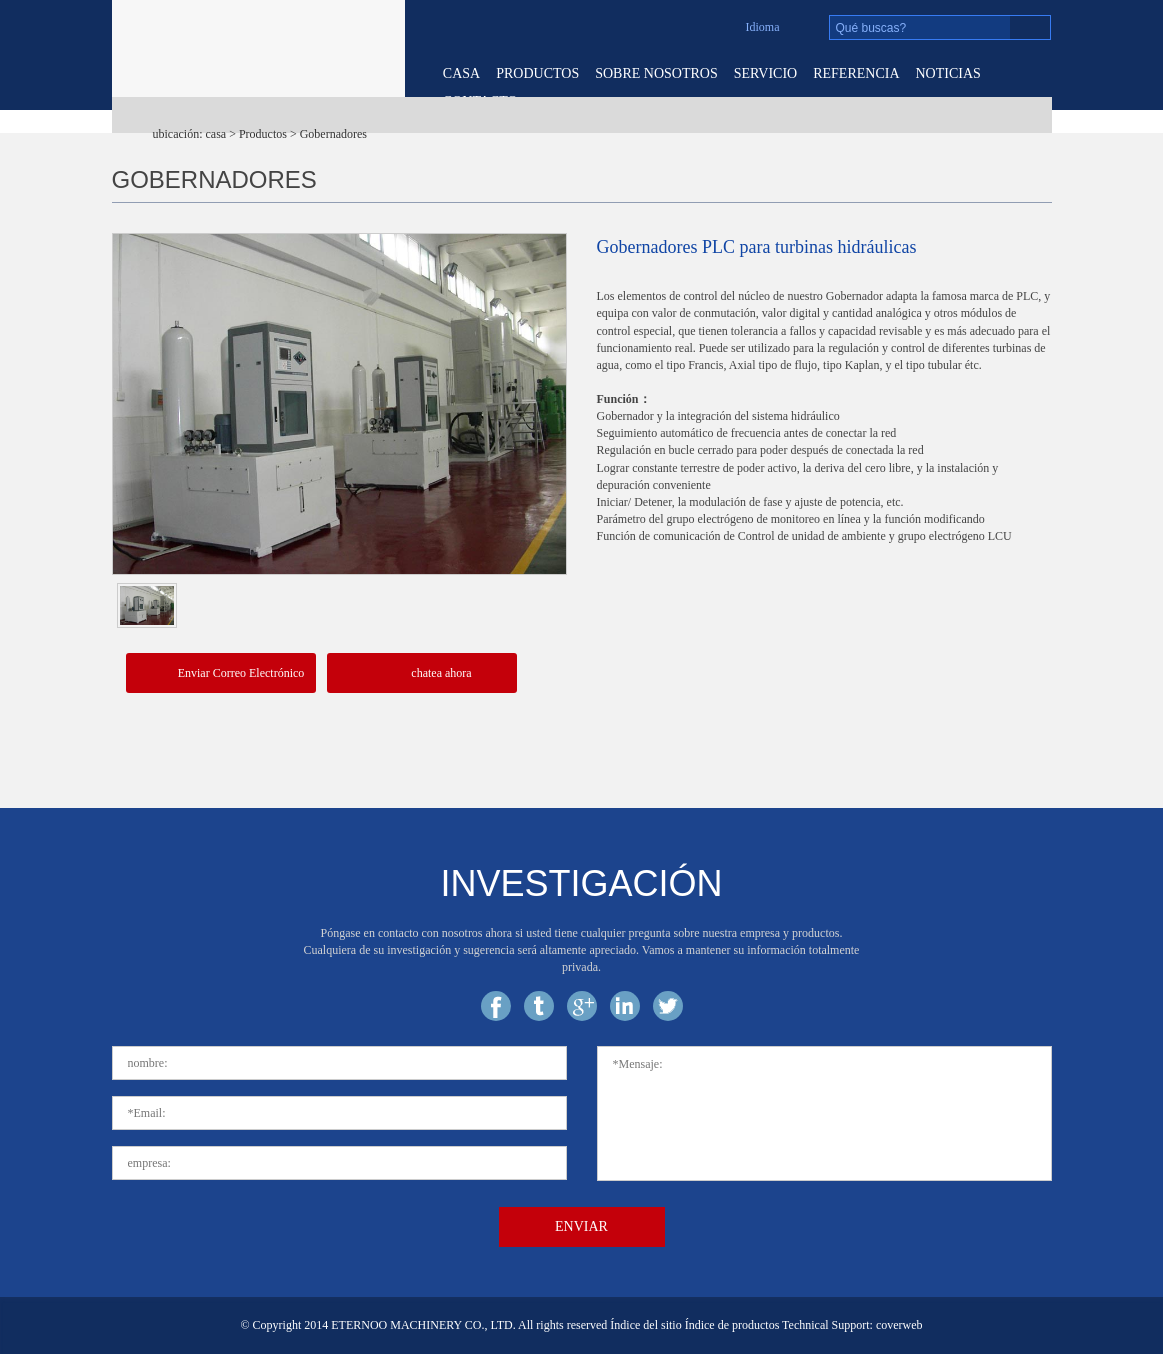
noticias (948, 73)
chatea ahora (421, 674)
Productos (537, 73)
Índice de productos (732, 1325)
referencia (856, 73)
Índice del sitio (645, 1325)
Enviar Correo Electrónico (221, 674)
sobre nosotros (656, 73)
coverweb (899, 1325)
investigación (581, 883)
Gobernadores (333, 134)
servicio (765, 73)
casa (461, 73)
